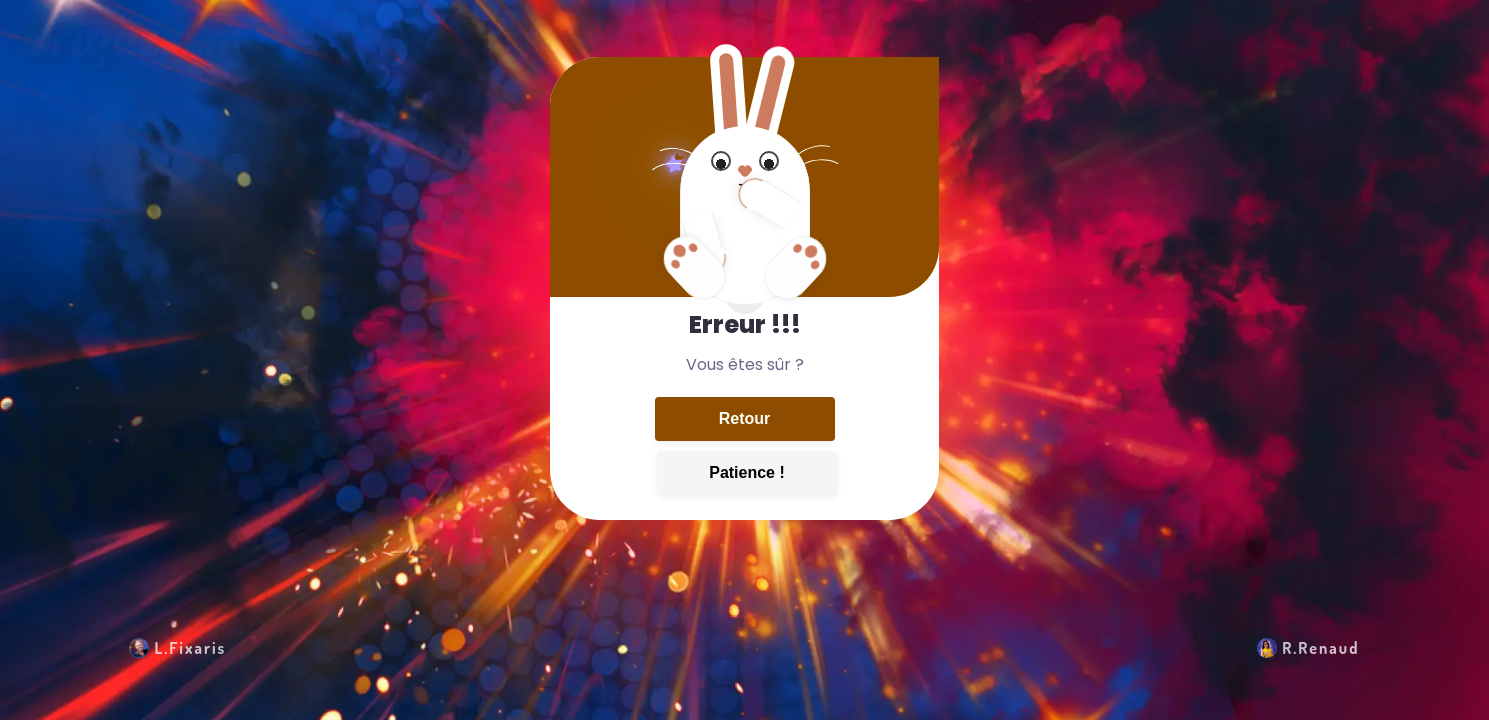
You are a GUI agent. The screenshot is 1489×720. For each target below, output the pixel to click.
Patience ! (747, 472)
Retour (745, 418)
